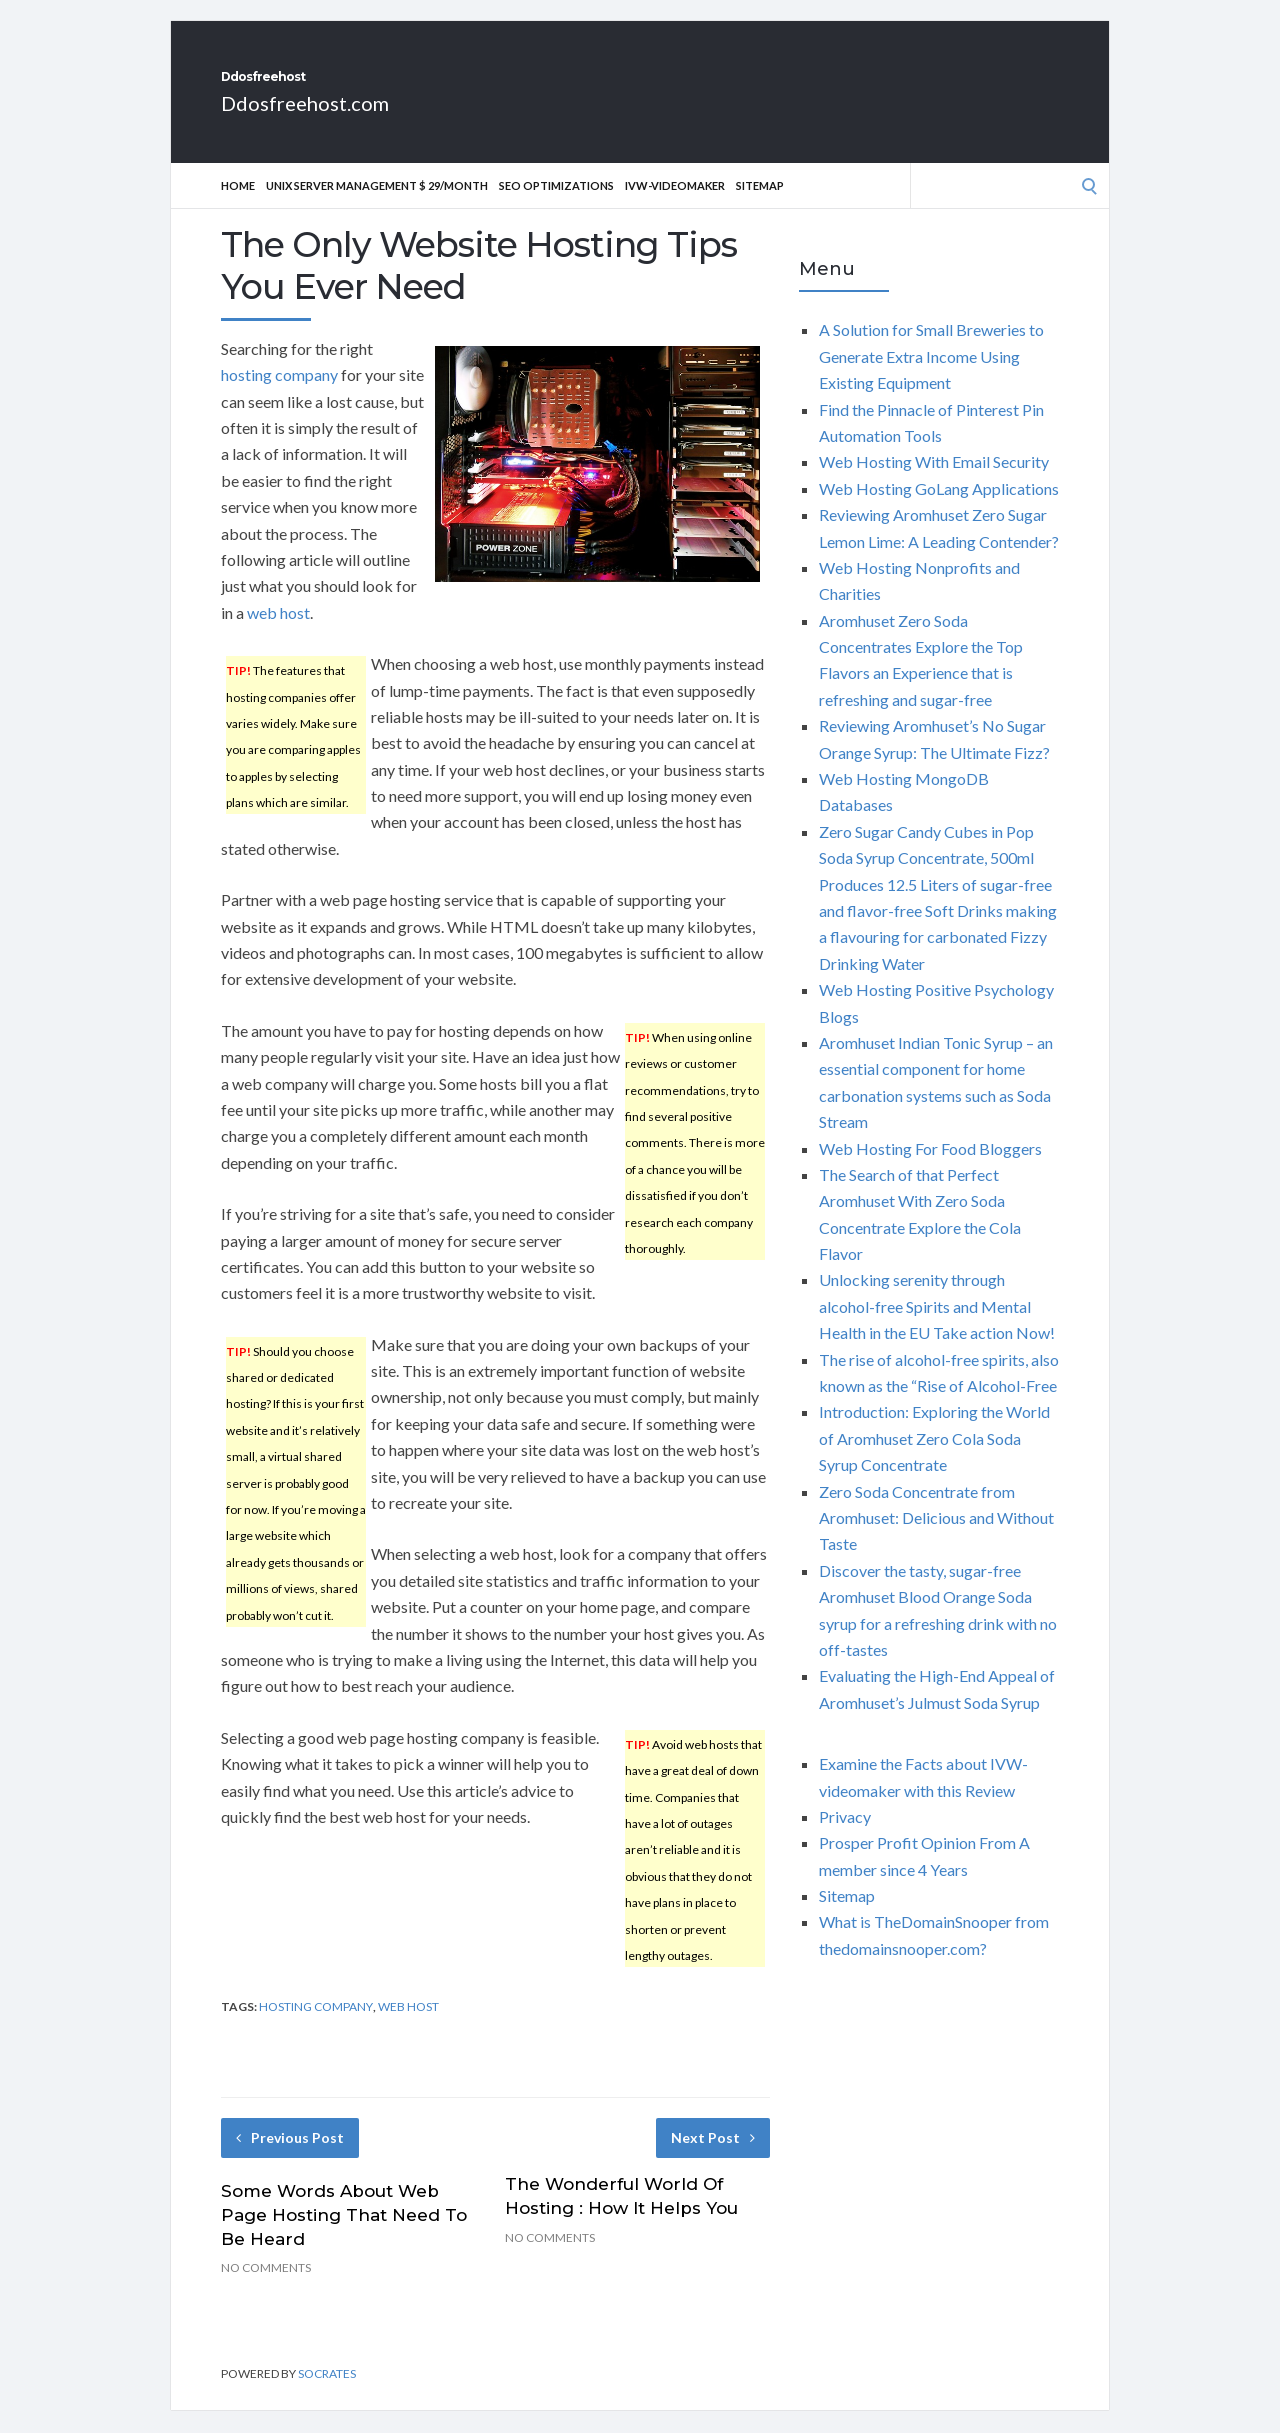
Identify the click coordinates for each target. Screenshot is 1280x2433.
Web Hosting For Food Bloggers (930, 1170)
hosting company (279, 396)
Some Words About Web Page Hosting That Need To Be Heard (344, 2237)
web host (278, 634)
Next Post (713, 2159)
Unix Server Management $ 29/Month (377, 207)
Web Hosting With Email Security (934, 483)
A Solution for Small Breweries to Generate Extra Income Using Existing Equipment (931, 378)
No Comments (266, 2289)
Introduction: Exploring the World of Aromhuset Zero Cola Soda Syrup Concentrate (934, 1460)
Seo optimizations (556, 207)
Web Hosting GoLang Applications (939, 510)
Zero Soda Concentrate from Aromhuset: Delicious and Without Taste (936, 1540)
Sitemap (760, 207)
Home (238, 207)
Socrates (327, 2395)
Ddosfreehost (335, 88)
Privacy (845, 1838)
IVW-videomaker (675, 207)
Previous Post (290, 2159)
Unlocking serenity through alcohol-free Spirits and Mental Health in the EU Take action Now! (937, 1328)
